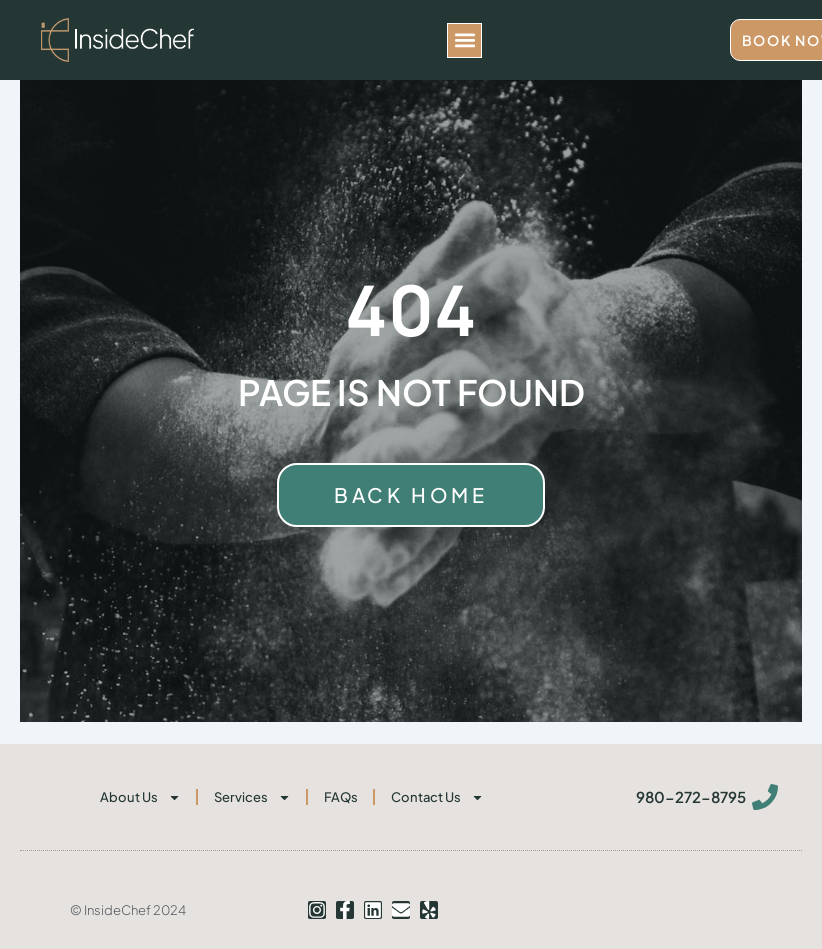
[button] (464, 40)
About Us (140, 797)
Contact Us (437, 797)
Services (252, 797)
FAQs (341, 797)
